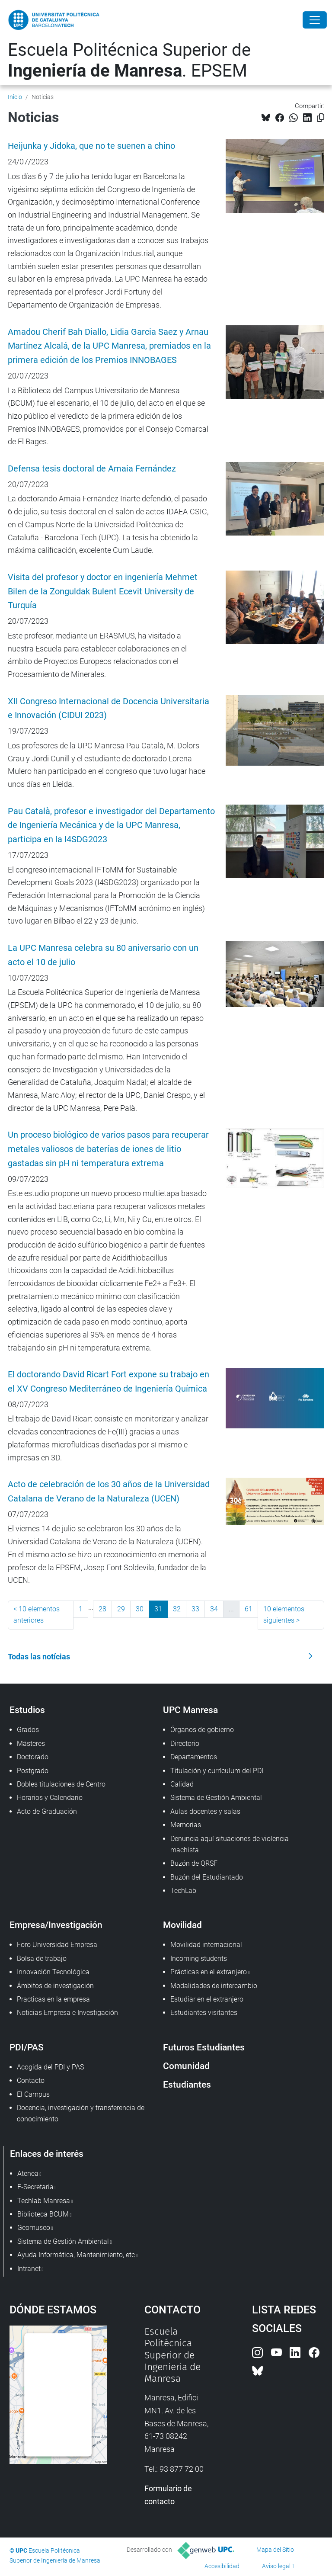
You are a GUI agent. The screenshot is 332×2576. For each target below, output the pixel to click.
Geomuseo (33, 2227)
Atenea (27, 2173)
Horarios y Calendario (50, 1797)
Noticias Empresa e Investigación (67, 2012)
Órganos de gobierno (202, 1730)
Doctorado (32, 1757)
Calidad (182, 1784)
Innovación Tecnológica (53, 1972)
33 (195, 1609)
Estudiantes (187, 2084)
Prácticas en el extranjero (208, 1972)
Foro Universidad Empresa (57, 1945)
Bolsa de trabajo (42, 1958)
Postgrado (32, 1771)
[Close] (315, 20)
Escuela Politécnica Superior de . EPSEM (129, 60)
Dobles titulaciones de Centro (61, 1784)
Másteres (31, 1743)
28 (102, 1609)
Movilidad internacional (206, 1945)
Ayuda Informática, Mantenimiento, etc (76, 2255)
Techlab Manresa (43, 2201)
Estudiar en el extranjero (206, 1999)
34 (214, 1609)
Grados (28, 1730)
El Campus (33, 2094)
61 (248, 1609)
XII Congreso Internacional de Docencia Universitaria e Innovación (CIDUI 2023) (108, 708)
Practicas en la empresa (53, 1999)
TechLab (183, 1890)
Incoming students (198, 1958)
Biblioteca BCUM (43, 2214)
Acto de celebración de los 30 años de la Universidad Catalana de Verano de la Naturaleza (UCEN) (109, 1491)
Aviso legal (276, 2566)
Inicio (15, 96)
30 (140, 1609)
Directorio (184, 1743)
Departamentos (193, 1757)
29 (121, 1609)
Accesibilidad (221, 2566)
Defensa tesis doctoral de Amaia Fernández (92, 469)
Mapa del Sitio (275, 2549)
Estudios (27, 1709)
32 (177, 1609)
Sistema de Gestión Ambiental (216, 1797)
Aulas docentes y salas (205, 1811)
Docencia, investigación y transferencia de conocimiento (80, 2113)
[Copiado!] (320, 118)
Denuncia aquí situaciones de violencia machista (229, 1844)
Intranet (29, 2269)
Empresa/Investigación (56, 1924)
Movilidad (182, 1924)
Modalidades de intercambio (213, 1986)
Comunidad (186, 2065)
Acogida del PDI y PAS (50, 2067)
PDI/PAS (27, 2047)
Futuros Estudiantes (204, 2047)
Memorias (185, 1825)
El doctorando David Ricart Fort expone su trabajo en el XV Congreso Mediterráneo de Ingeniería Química (108, 1382)
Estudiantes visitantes (203, 2012)
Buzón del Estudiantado (206, 1877)
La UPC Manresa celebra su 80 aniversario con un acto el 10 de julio (103, 955)
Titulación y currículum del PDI (216, 1771)
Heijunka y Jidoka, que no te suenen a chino (91, 146)
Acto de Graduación (47, 1811)
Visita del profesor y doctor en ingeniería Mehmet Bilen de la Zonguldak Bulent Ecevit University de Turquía (103, 591)
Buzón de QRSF (193, 1863)
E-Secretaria (35, 2187)
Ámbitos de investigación (55, 1986)
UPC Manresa (190, 1709)
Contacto (31, 2080)
